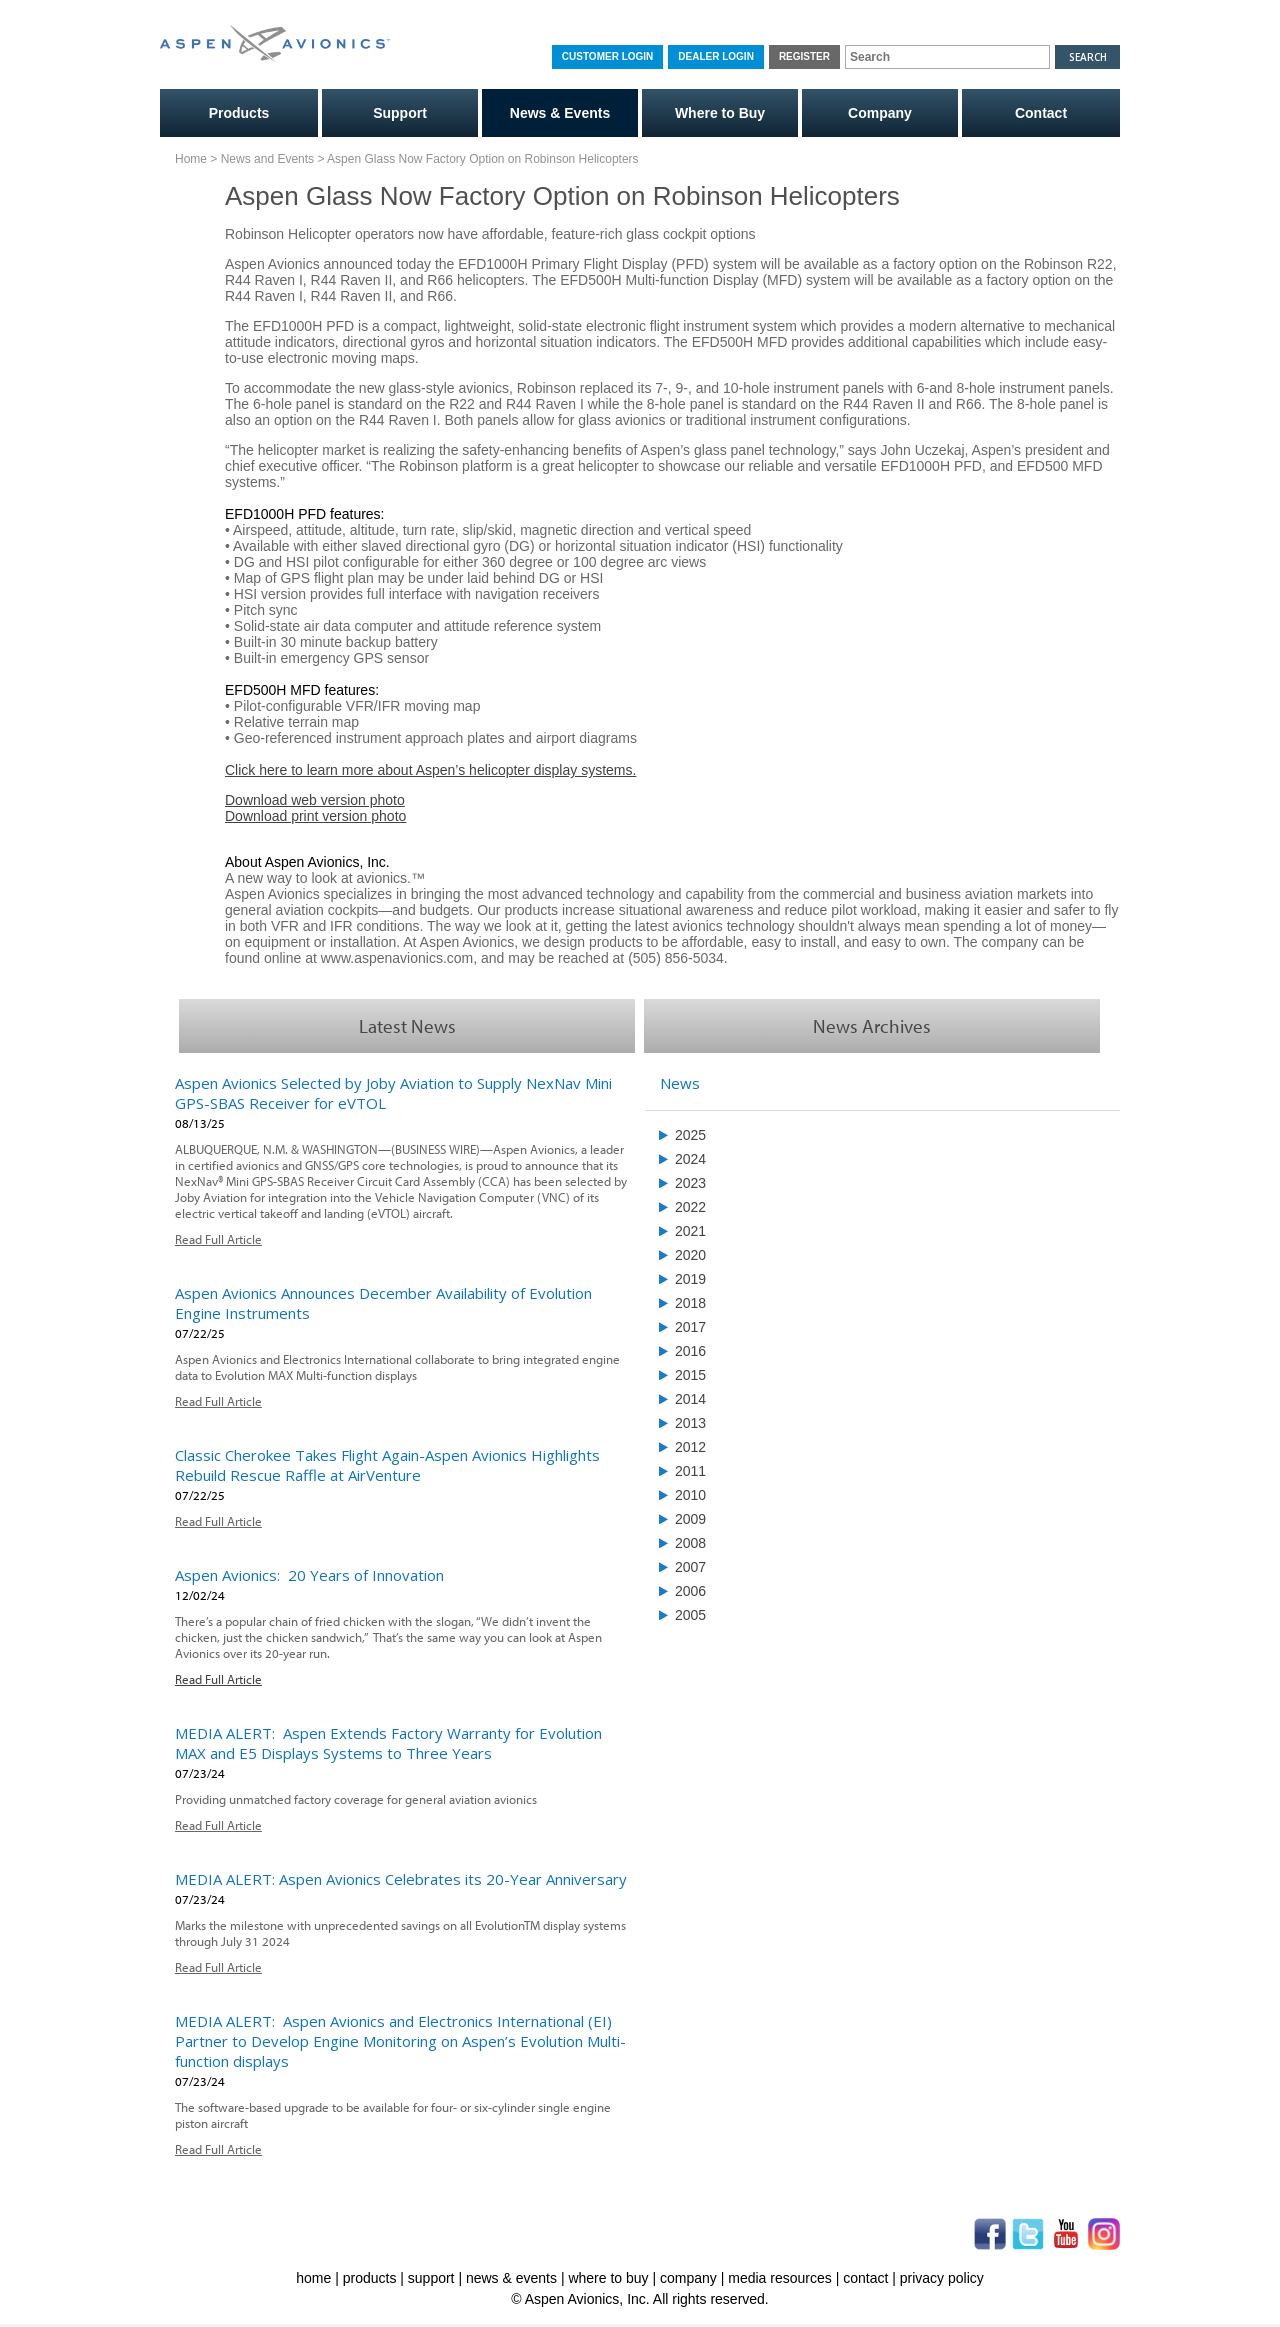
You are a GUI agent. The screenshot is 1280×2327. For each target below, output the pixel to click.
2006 (690, 1591)
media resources (780, 2278)
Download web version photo (315, 800)
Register (804, 56)
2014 (690, 1399)
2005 (690, 1615)
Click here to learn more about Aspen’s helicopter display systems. (430, 770)
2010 (690, 1495)
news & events (511, 2278)
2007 (690, 1567)
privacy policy (942, 2278)
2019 (690, 1279)
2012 (690, 1447)
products (370, 2278)
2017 (690, 1327)
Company (880, 113)
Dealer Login (716, 56)
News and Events (267, 159)
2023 (690, 1183)
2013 (690, 1423)
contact (865, 2278)
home (313, 2278)
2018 (690, 1303)
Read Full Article (218, 1239)
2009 (690, 1519)
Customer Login (607, 56)
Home (191, 159)
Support (400, 113)
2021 (690, 1231)
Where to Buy (720, 113)
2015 (690, 1375)
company (688, 2278)
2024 (690, 1159)
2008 (690, 1543)
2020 (690, 1255)
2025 (690, 1135)
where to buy (608, 2278)
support (431, 2278)
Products (239, 113)
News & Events (560, 113)
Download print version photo (315, 816)
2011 (690, 1471)
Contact (1041, 113)
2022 (690, 1207)
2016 (690, 1351)
